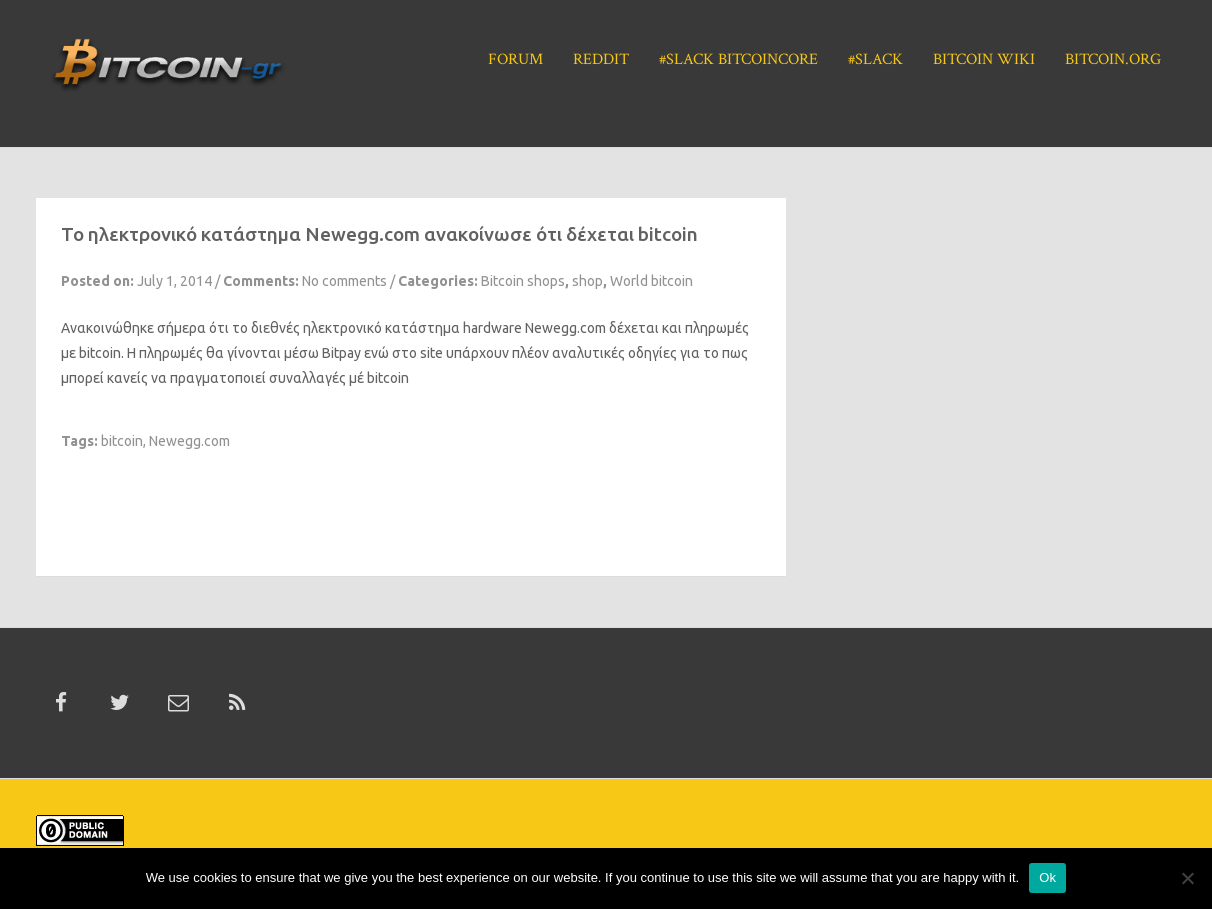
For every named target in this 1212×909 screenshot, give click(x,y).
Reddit (601, 59)
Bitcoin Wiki (984, 59)
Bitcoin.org (1113, 59)
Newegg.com (565, 328)
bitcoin (122, 441)
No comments (344, 281)
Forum (515, 59)
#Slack (875, 59)
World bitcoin (651, 281)
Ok (1047, 877)
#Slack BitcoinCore (738, 59)
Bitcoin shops (523, 281)
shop (587, 281)
